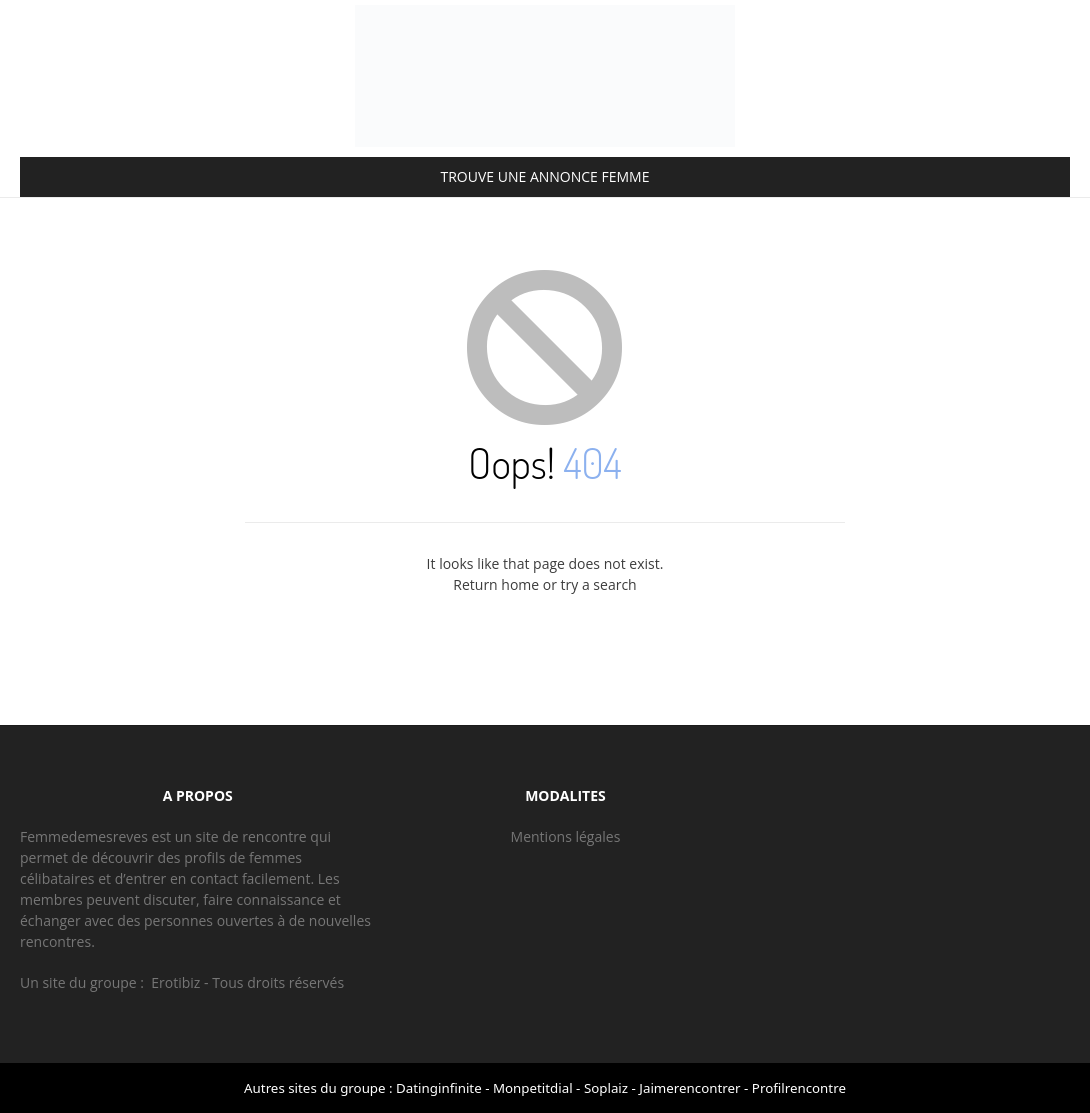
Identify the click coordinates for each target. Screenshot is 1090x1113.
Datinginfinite (439, 1088)
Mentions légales (566, 836)
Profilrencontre (799, 1088)
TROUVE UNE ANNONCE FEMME (545, 176)
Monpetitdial (533, 1088)
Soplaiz (606, 1088)
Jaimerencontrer (689, 1088)
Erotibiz (175, 982)
